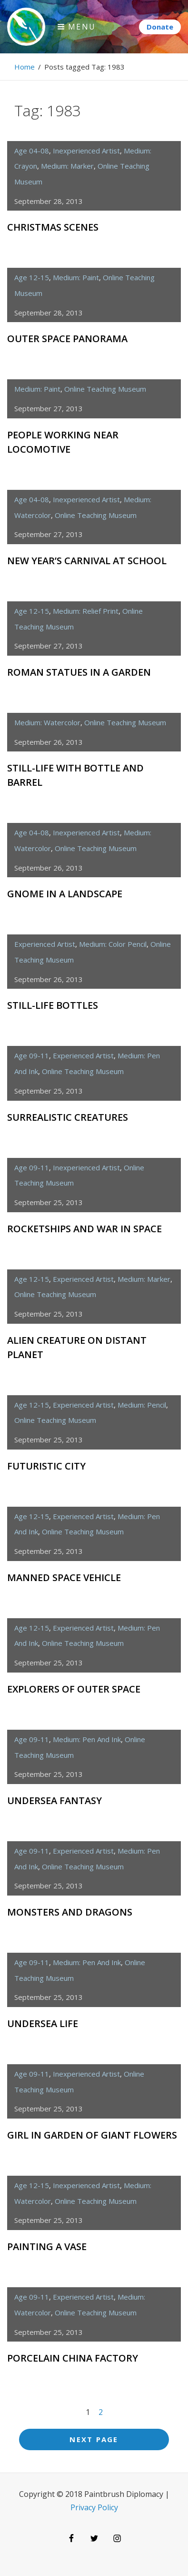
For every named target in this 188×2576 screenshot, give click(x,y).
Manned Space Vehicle (64, 1577)
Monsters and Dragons (69, 1912)
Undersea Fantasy (54, 1800)
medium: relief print (86, 611)
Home (24, 66)
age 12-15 (31, 277)
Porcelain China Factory (72, 2358)
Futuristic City (46, 1466)
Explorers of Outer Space (73, 1689)
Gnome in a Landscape (64, 893)
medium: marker (67, 166)
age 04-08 (31, 150)
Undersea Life (42, 2023)
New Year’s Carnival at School (87, 560)
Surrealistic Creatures (67, 1117)
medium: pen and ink (87, 1739)
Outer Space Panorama (67, 338)
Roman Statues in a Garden (79, 672)
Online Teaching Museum (105, 389)
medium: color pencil (113, 944)
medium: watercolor (47, 722)
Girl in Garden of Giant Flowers (92, 2135)
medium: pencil (142, 1405)
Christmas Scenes (53, 227)
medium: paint (76, 277)
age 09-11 (31, 1055)
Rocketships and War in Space (84, 1228)
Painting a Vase (47, 2246)
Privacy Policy (94, 2507)
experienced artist (44, 944)
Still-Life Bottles (52, 1005)
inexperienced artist (86, 150)
